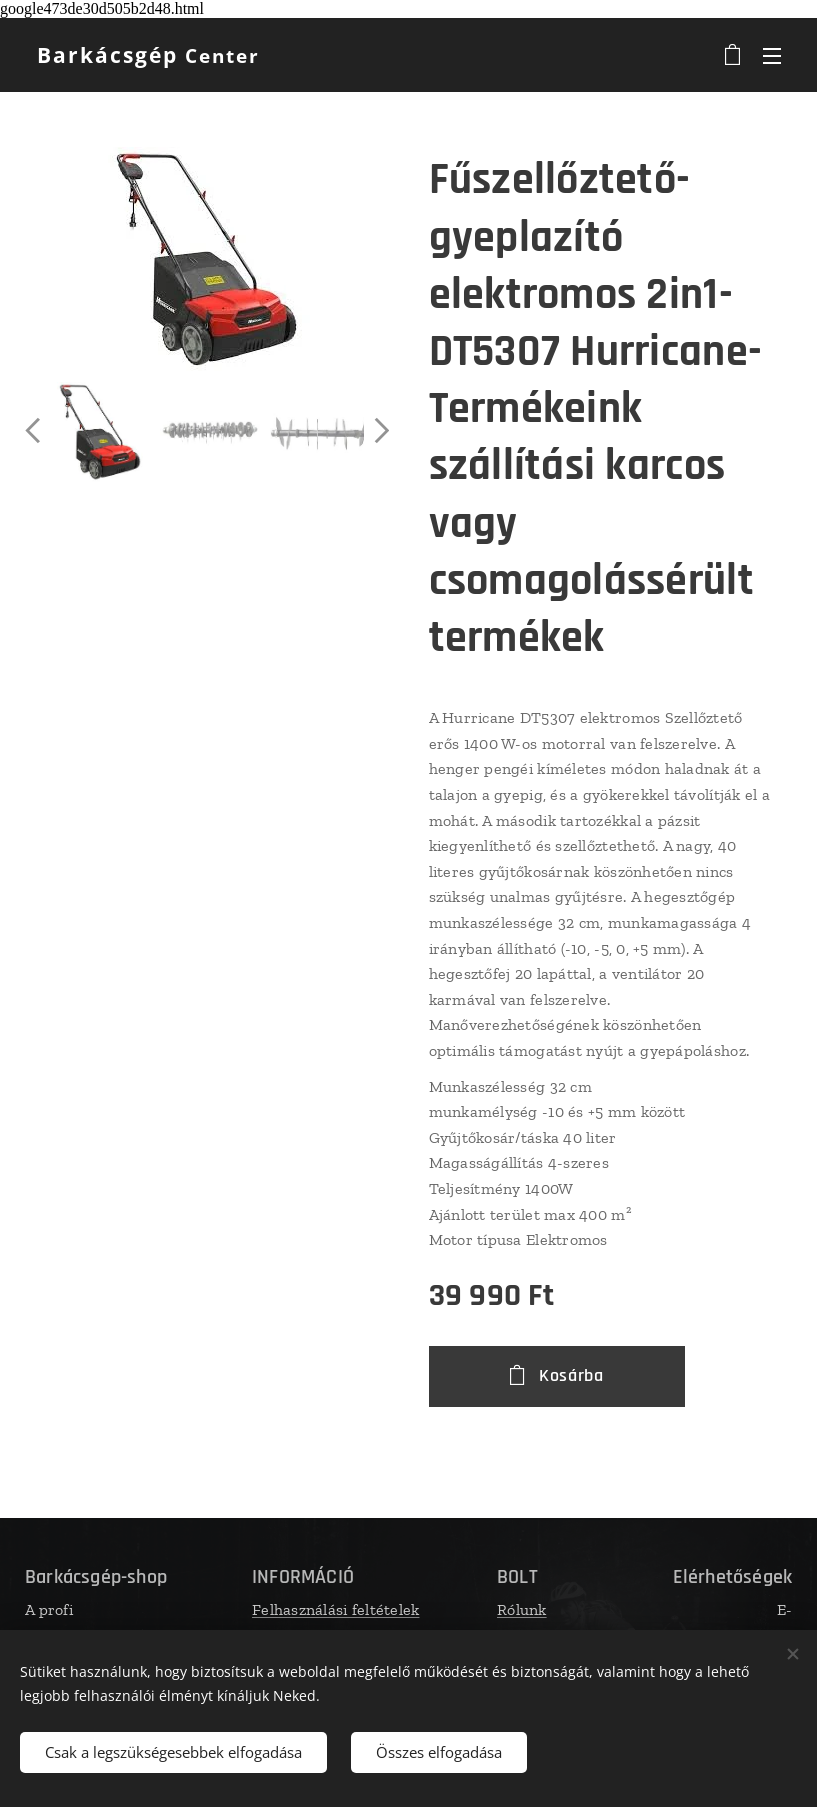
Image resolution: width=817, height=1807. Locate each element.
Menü (772, 56)
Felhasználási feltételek (335, 1609)
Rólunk (522, 1609)
